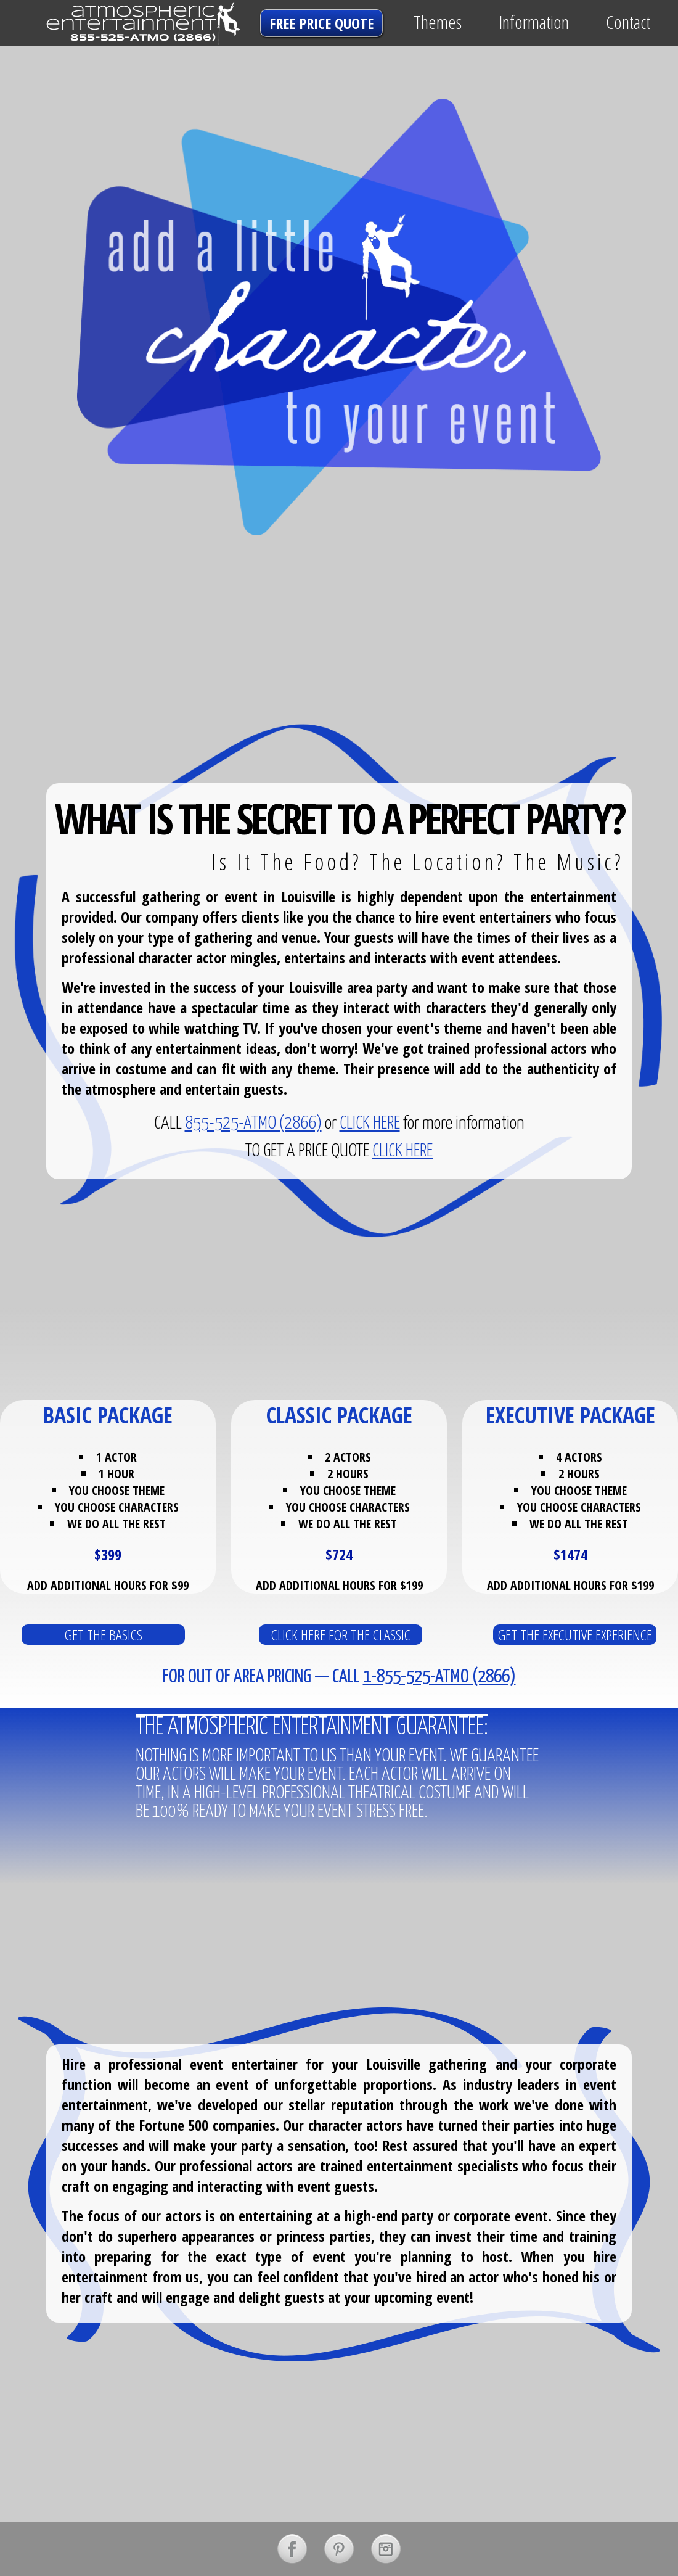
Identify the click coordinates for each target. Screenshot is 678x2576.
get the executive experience (575, 1634)
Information (534, 22)
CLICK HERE (370, 1123)
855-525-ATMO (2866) (253, 1123)
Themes (438, 22)
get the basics (103, 1634)
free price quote (321, 23)
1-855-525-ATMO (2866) (439, 1677)
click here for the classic (340, 1634)
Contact (628, 22)
